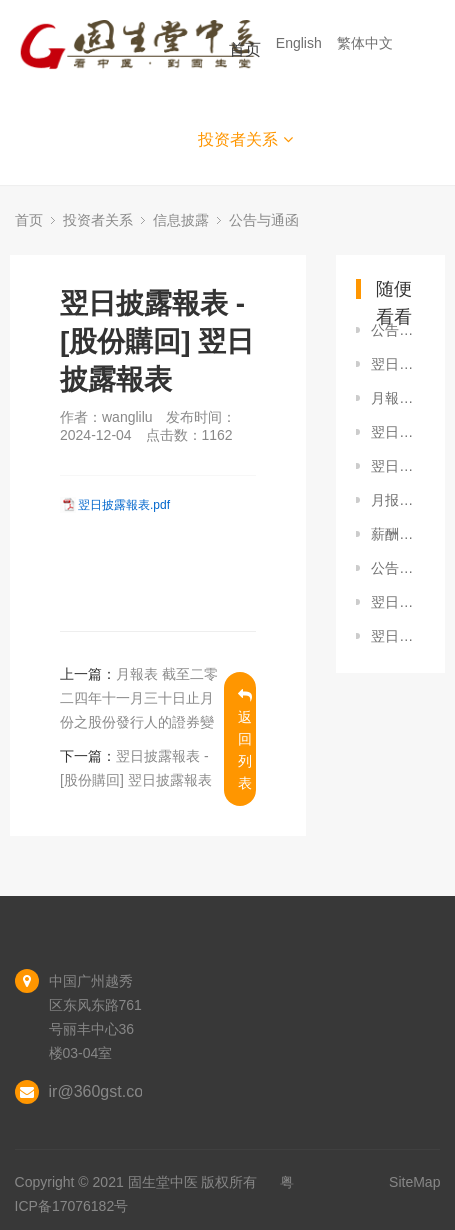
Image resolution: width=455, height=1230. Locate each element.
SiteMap (414, 1182)
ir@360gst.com (103, 1091)
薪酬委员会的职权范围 (398, 534)
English (301, 43)
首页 (245, 49)
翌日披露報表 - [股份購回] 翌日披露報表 (398, 364)
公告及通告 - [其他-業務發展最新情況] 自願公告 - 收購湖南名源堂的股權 (398, 568)
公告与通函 (264, 220)
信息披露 (181, 220)
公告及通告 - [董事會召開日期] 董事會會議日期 (398, 330)
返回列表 (245, 739)
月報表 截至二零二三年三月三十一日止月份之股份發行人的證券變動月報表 (398, 398)
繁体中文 (367, 43)
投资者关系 (245, 139)
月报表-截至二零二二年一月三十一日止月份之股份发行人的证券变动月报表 (398, 500)
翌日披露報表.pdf (124, 505)
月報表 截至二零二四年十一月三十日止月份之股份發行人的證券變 (139, 698)
